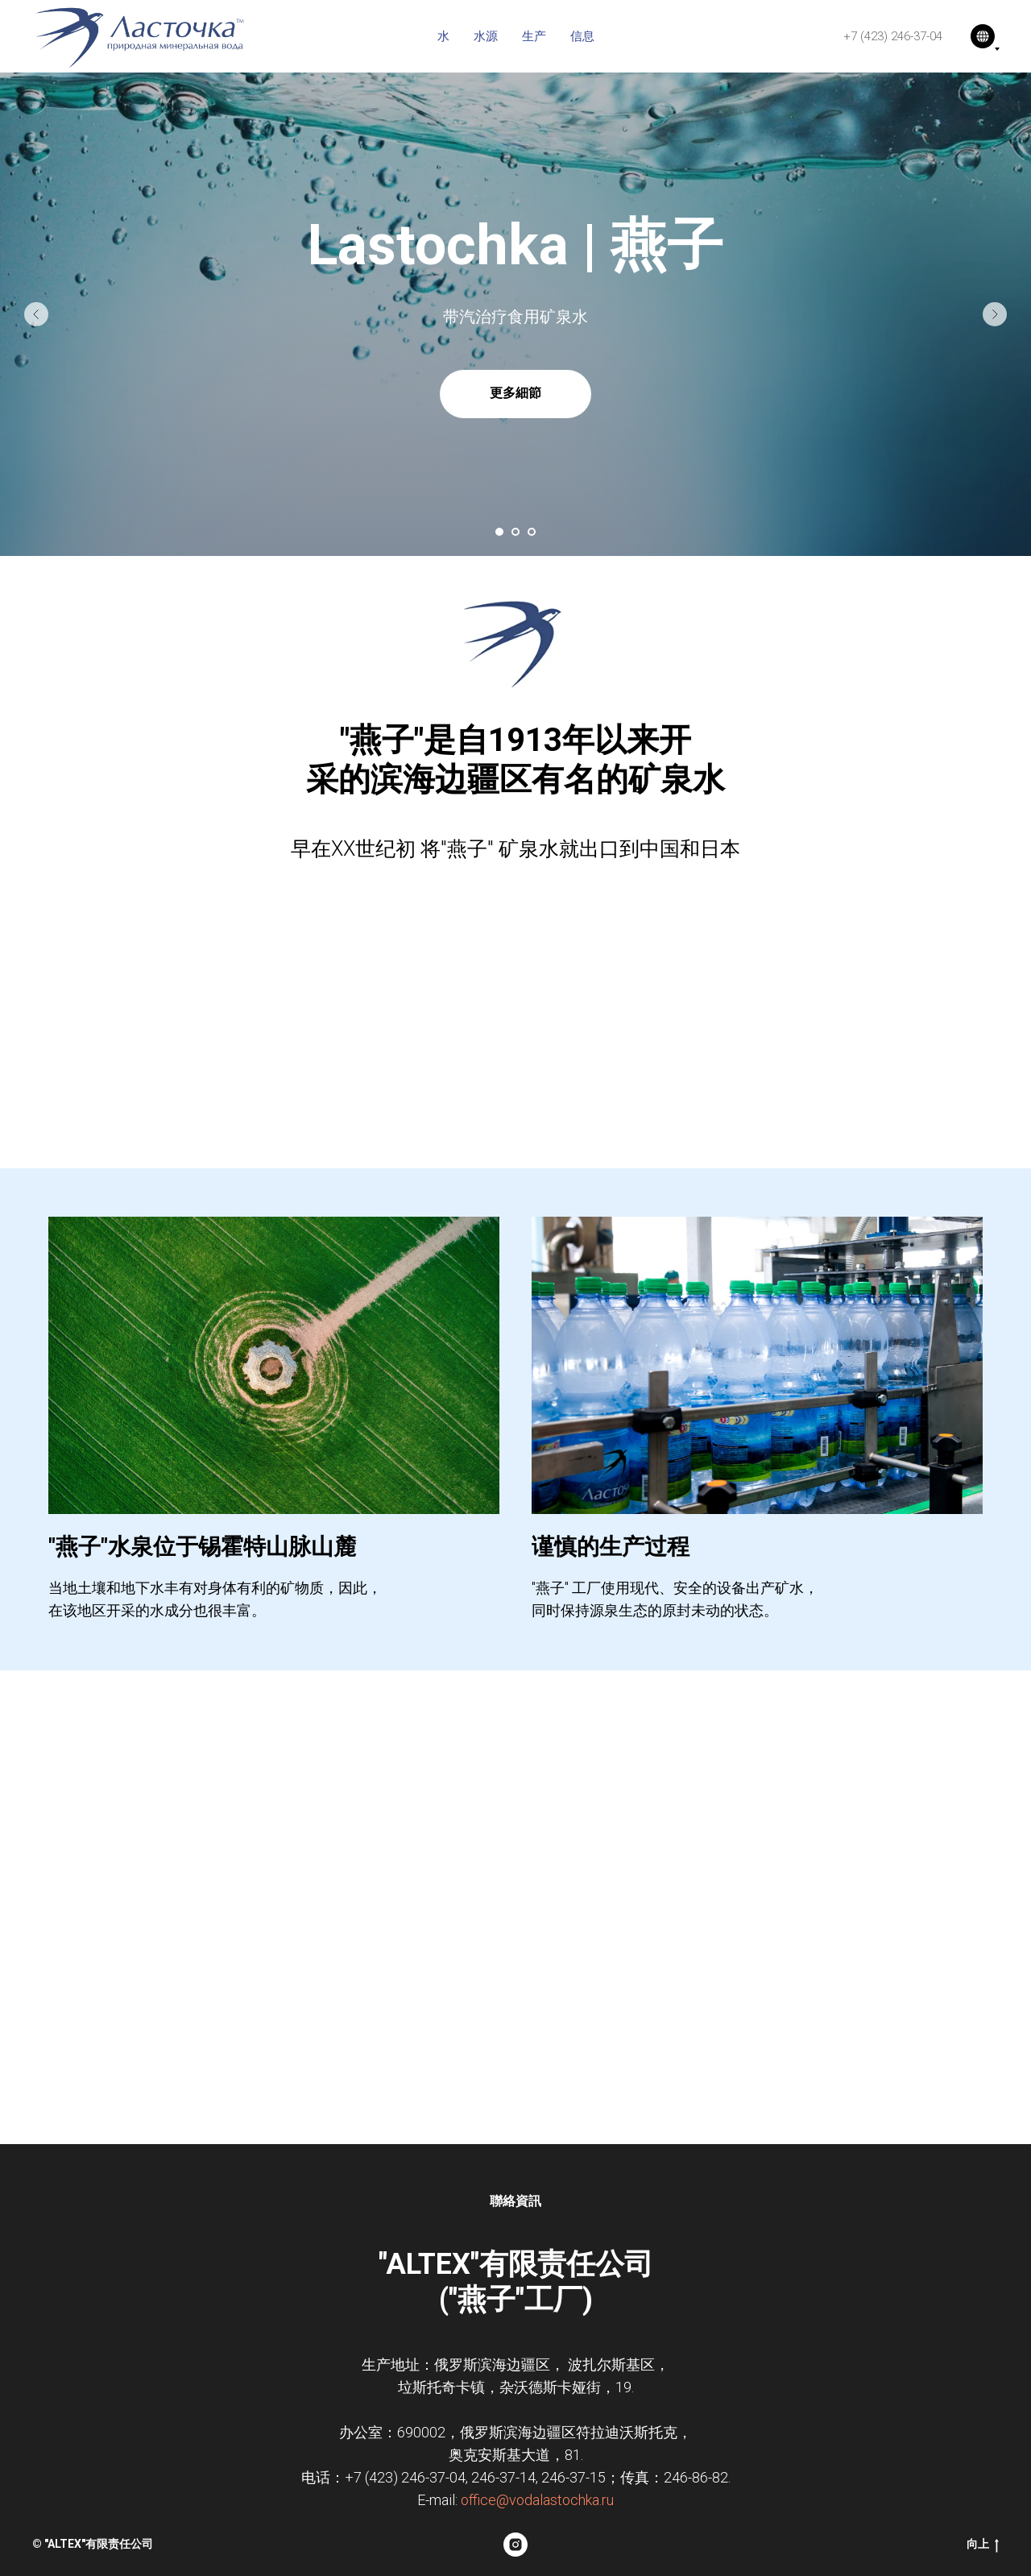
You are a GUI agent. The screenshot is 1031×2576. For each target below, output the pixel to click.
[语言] (983, 36)
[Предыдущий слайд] (36, 314)
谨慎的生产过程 (610, 1547)
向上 (983, 2544)
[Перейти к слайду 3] (532, 532)
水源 (486, 36)
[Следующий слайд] (995, 314)
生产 (534, 36)
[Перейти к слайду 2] (515, 532)
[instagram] (515, 2544)
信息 (582, 36)
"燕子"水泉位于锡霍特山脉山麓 (202, 1547)
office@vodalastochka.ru (537, 2499)
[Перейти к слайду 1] (499, 532)
